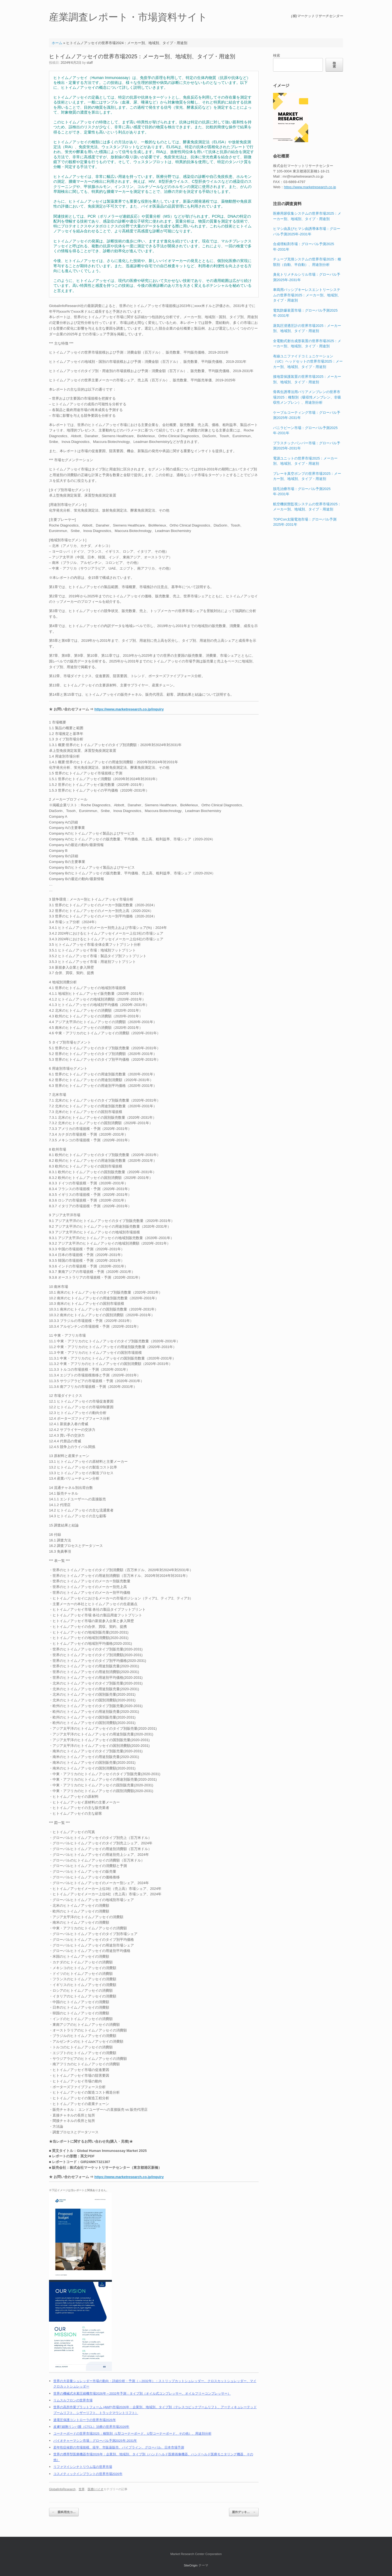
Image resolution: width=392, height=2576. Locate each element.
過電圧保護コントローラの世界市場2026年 (84, 2420)
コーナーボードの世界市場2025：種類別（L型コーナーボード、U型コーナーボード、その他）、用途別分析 (132, 2433)
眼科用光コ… (64, 2512)
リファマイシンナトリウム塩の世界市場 (82, 2466)
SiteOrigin (191, 2565)
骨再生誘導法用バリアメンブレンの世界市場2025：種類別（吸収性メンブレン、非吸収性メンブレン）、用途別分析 (307, 397)
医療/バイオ (95, 2489)
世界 (82, 2489)
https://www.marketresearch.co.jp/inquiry (129, 709)
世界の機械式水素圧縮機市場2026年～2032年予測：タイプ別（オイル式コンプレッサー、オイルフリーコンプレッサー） (142, 2393)
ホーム (57, 43)
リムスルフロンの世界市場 (73, 2400)
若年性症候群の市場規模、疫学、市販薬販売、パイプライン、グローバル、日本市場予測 (118, 2447)
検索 (276, 55)
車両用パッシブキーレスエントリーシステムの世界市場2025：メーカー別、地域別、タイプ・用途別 (307, 295)
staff (90, 63)
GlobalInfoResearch (62, 2489)
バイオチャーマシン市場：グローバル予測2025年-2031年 (95, 2440)
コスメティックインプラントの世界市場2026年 (87, 2473)
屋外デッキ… (244, 2512)
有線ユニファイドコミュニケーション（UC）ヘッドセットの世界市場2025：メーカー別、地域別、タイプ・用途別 (308, 361)
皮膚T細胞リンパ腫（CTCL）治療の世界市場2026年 (91, 2426)
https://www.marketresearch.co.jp (310, 187)
